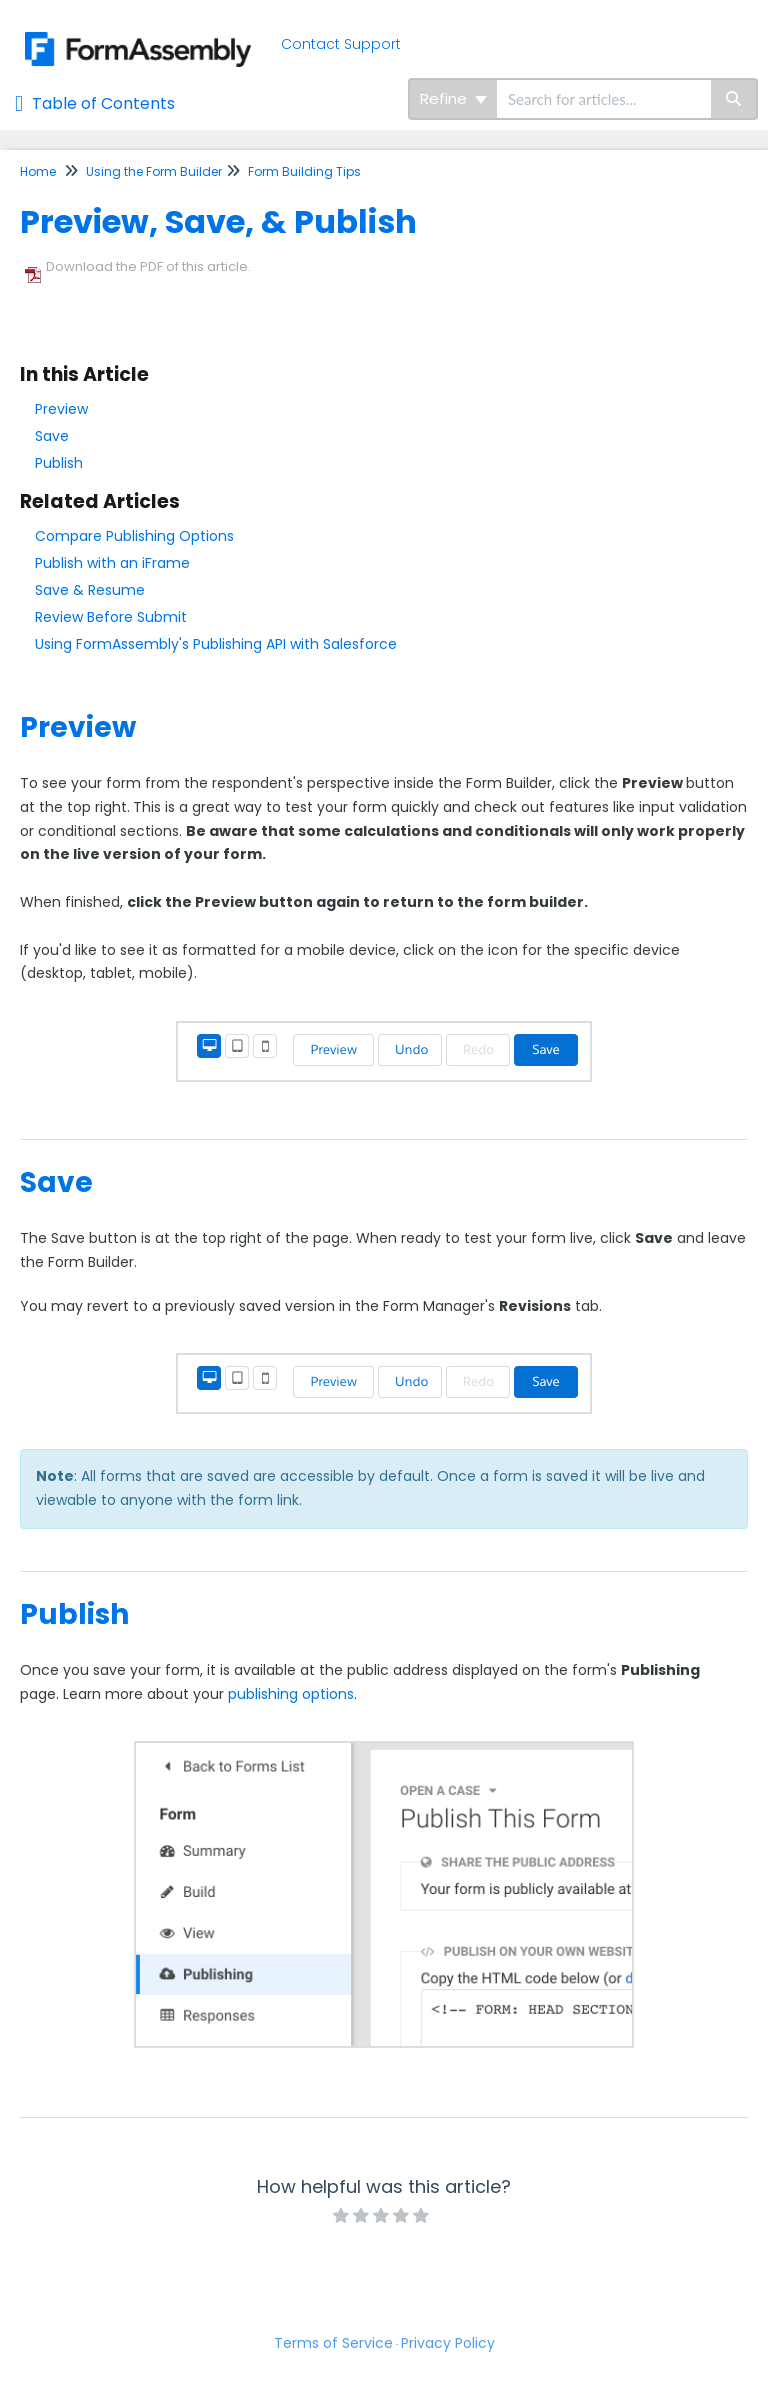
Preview (61, 409)
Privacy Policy (448, 2343)
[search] (604, 99)
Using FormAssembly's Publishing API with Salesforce (216, 644)
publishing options (291, 1694)
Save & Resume (90, 590)
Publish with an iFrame (112, 563)
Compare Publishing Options (134, 536)
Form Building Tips (304, 171)
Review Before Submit (111, 617)
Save (52, 436)
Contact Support (341, 44)
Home (38, 171)
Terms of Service (333, 2343)
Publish (59, 463)
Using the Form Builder (154, 171)
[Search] (734, 99)
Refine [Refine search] (453, 98)
